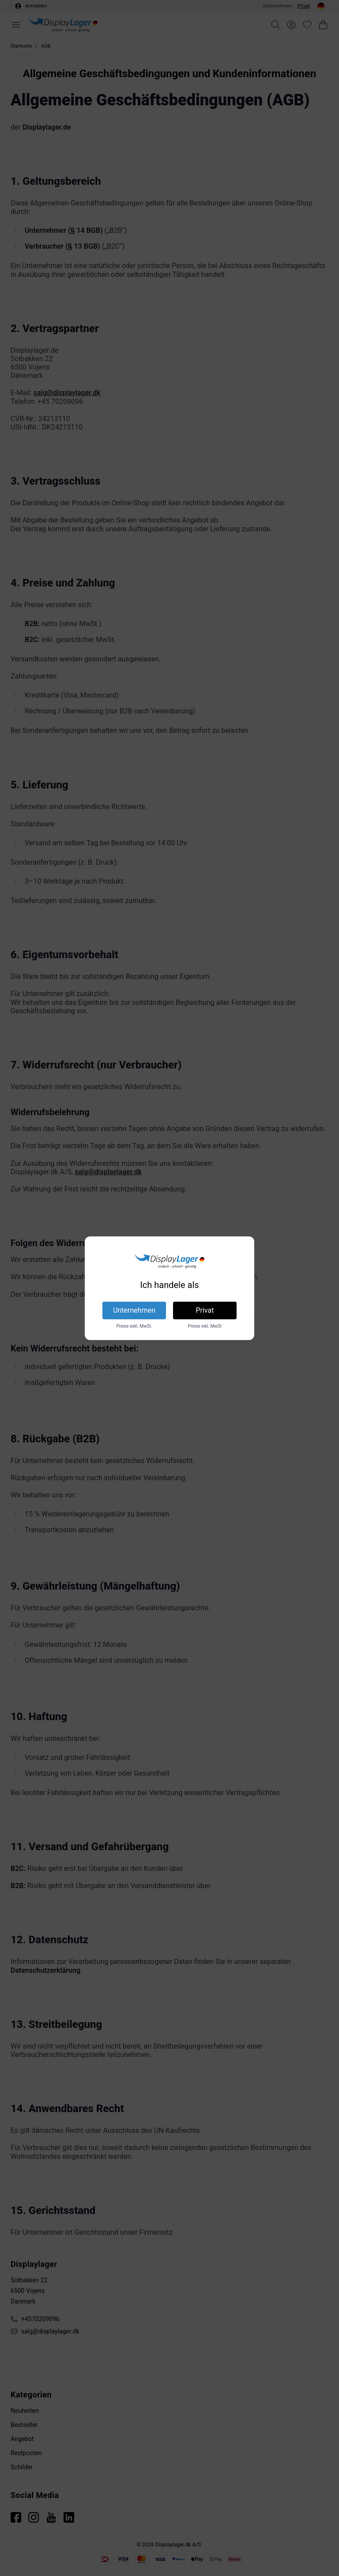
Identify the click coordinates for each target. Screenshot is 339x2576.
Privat (205, 1310)
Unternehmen (134, 1310)
